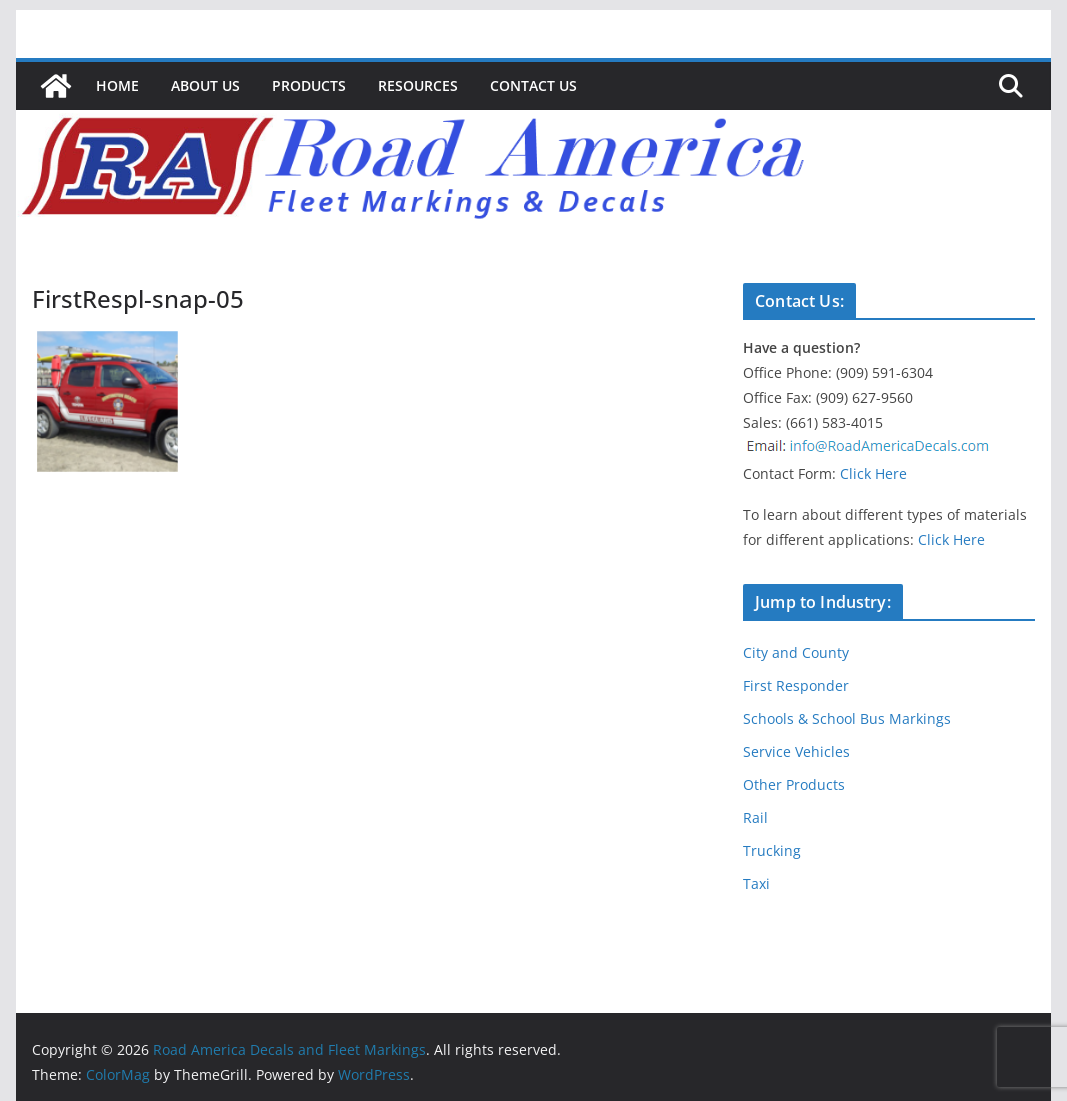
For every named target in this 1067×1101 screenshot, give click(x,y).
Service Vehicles (796, 751)
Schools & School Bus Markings (847, 718)
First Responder (796, 685)
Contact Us (533, 85)
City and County (796, 652)
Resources (418, 85)
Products (309, 85)
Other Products (794, 784)
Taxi (756, 883)
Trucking (772, 850)
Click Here (873, 473)
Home (117, 85)
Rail (755, 817)
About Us (205, 85)
